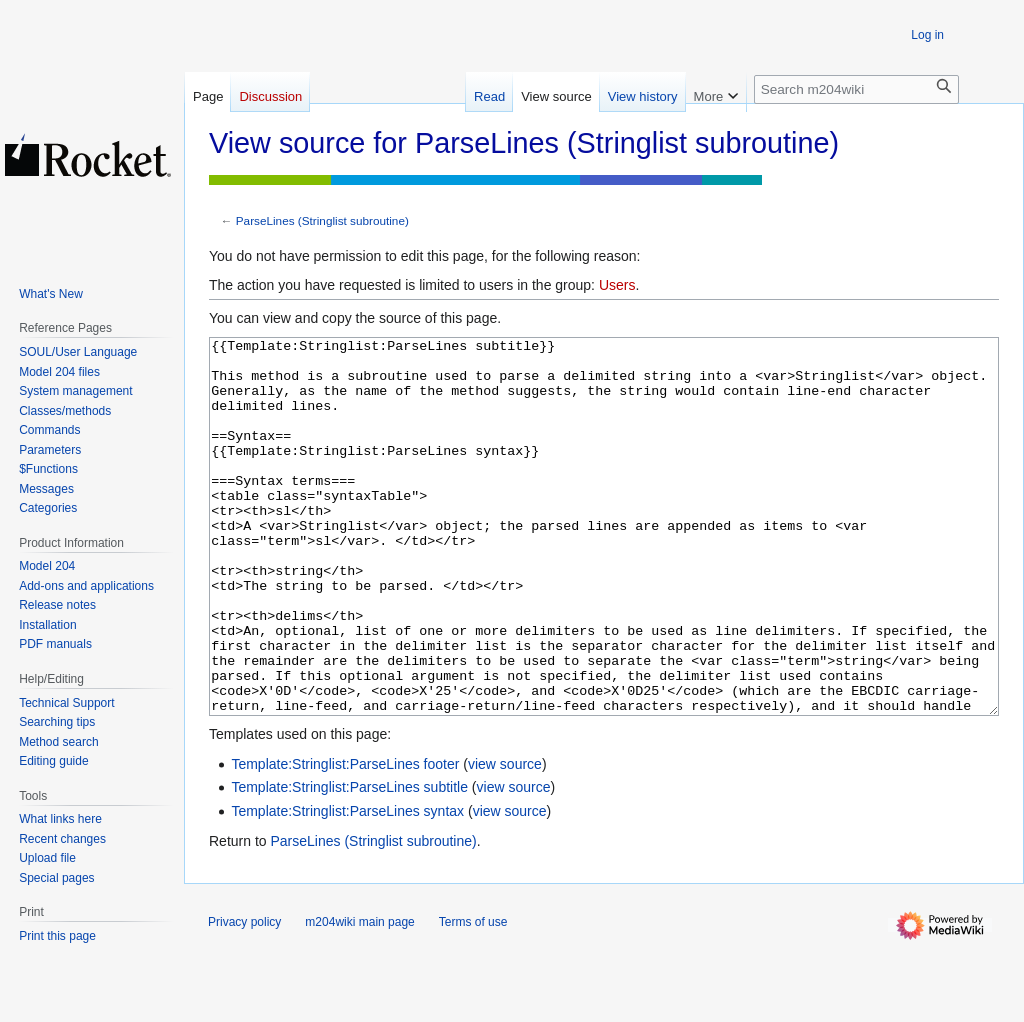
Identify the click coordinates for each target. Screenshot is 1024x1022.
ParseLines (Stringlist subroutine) (322, 220)
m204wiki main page (359, 997)
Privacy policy (244, 997)
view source (505, 839)
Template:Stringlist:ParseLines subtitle (349, 862)
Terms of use (473, 997)
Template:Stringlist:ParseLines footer (345, 839)
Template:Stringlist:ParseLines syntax (347, 886)
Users (617, 285)
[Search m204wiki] (856, 89)
